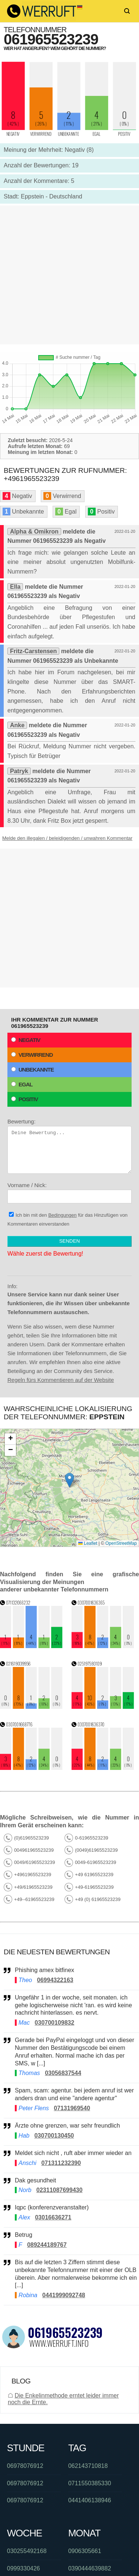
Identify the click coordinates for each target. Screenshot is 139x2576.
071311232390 (61, 2163)
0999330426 (23, 2568)
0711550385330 (89, 2483)
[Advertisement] (69, 275)
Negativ (25, 1040)
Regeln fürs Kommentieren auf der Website (60, 1380)
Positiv (24, 1099)
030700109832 (55, 2022)
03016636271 (53, 2217)
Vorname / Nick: (69, 1192)
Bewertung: (69, 1146)
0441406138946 (89, 2500)
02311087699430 (59, 2190)
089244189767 (47, 2245)
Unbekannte (32, 1069)
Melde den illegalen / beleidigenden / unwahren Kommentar (67, 838)
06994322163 (55, 1980)
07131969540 (72, 2108)
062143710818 (88, 2466)
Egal (22, 1084)
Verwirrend (32, 1055)
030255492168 (27, 2551)
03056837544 (63, 2073)
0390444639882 (89, 2568)
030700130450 (54, 2135)
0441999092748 (63, 2295)
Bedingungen (62, 1215)
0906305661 (84, 2551)
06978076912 (25, 2466)
